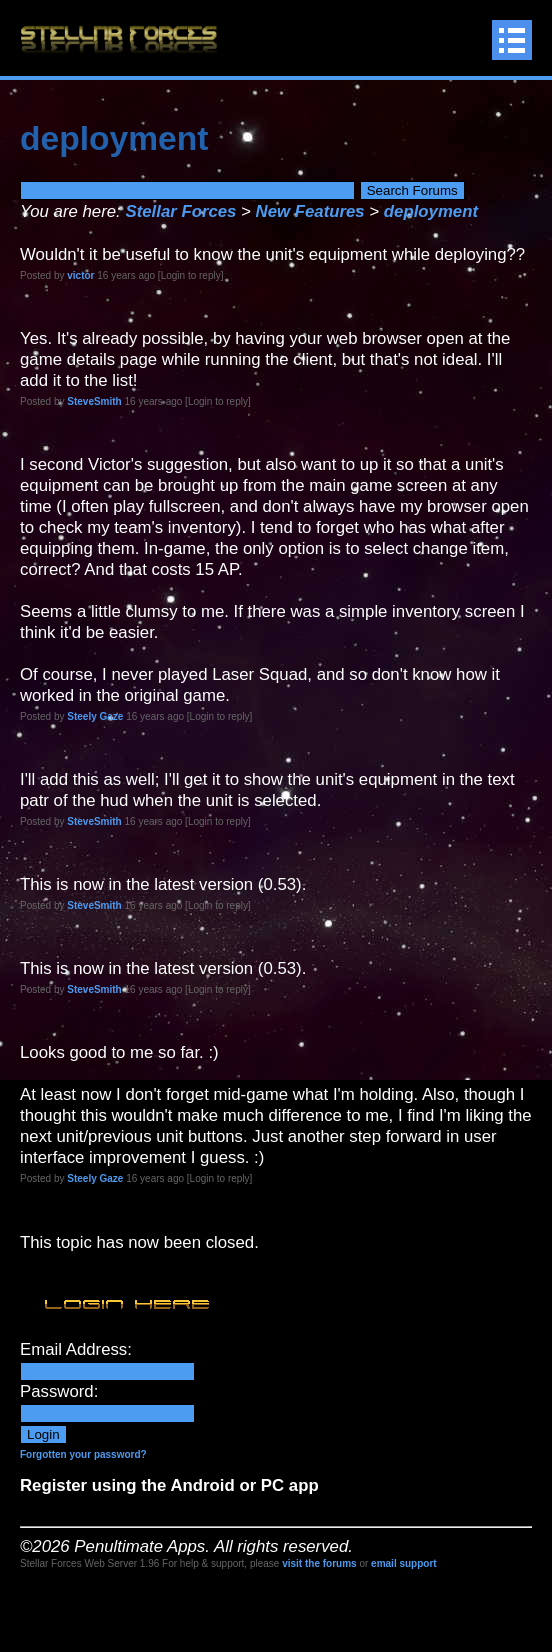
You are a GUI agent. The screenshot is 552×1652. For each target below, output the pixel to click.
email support (404, 1563)
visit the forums (319, 1563)
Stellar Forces (180, 211)
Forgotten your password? (83, 1454)
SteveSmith (94, 401)
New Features (310, 211)
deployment (431, 211)
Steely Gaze (95, 716)
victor (80, 275)
